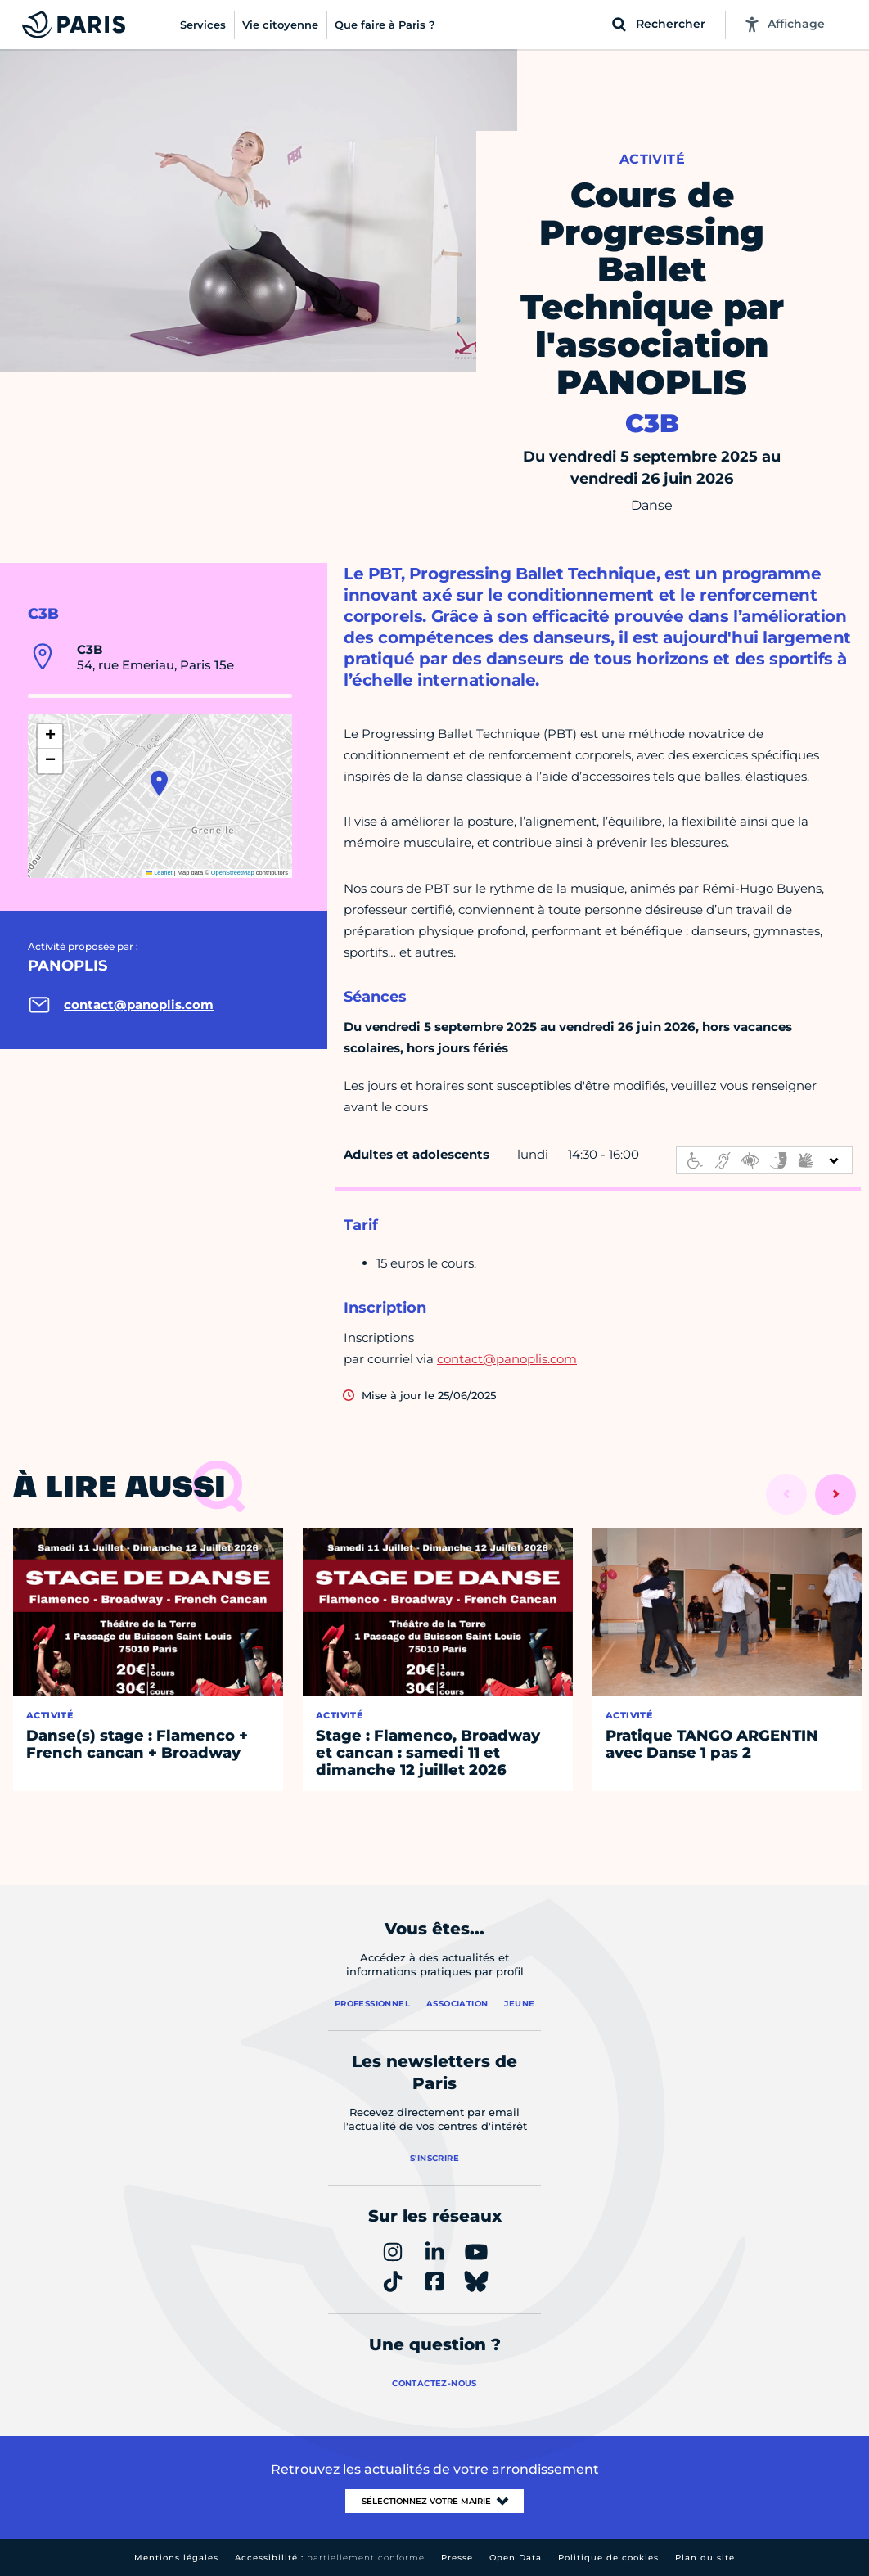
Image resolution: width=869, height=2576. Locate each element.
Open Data (515, 2557)
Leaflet (159, 872)
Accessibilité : (330, 2557)
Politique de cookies (608, 2557)
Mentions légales (176, 2557)
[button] (159, 783)
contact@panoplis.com (507, 1359)
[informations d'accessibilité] (764, 1160)
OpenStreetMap (232, 872)
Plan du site (705, 2557)
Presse (457, 2557)
